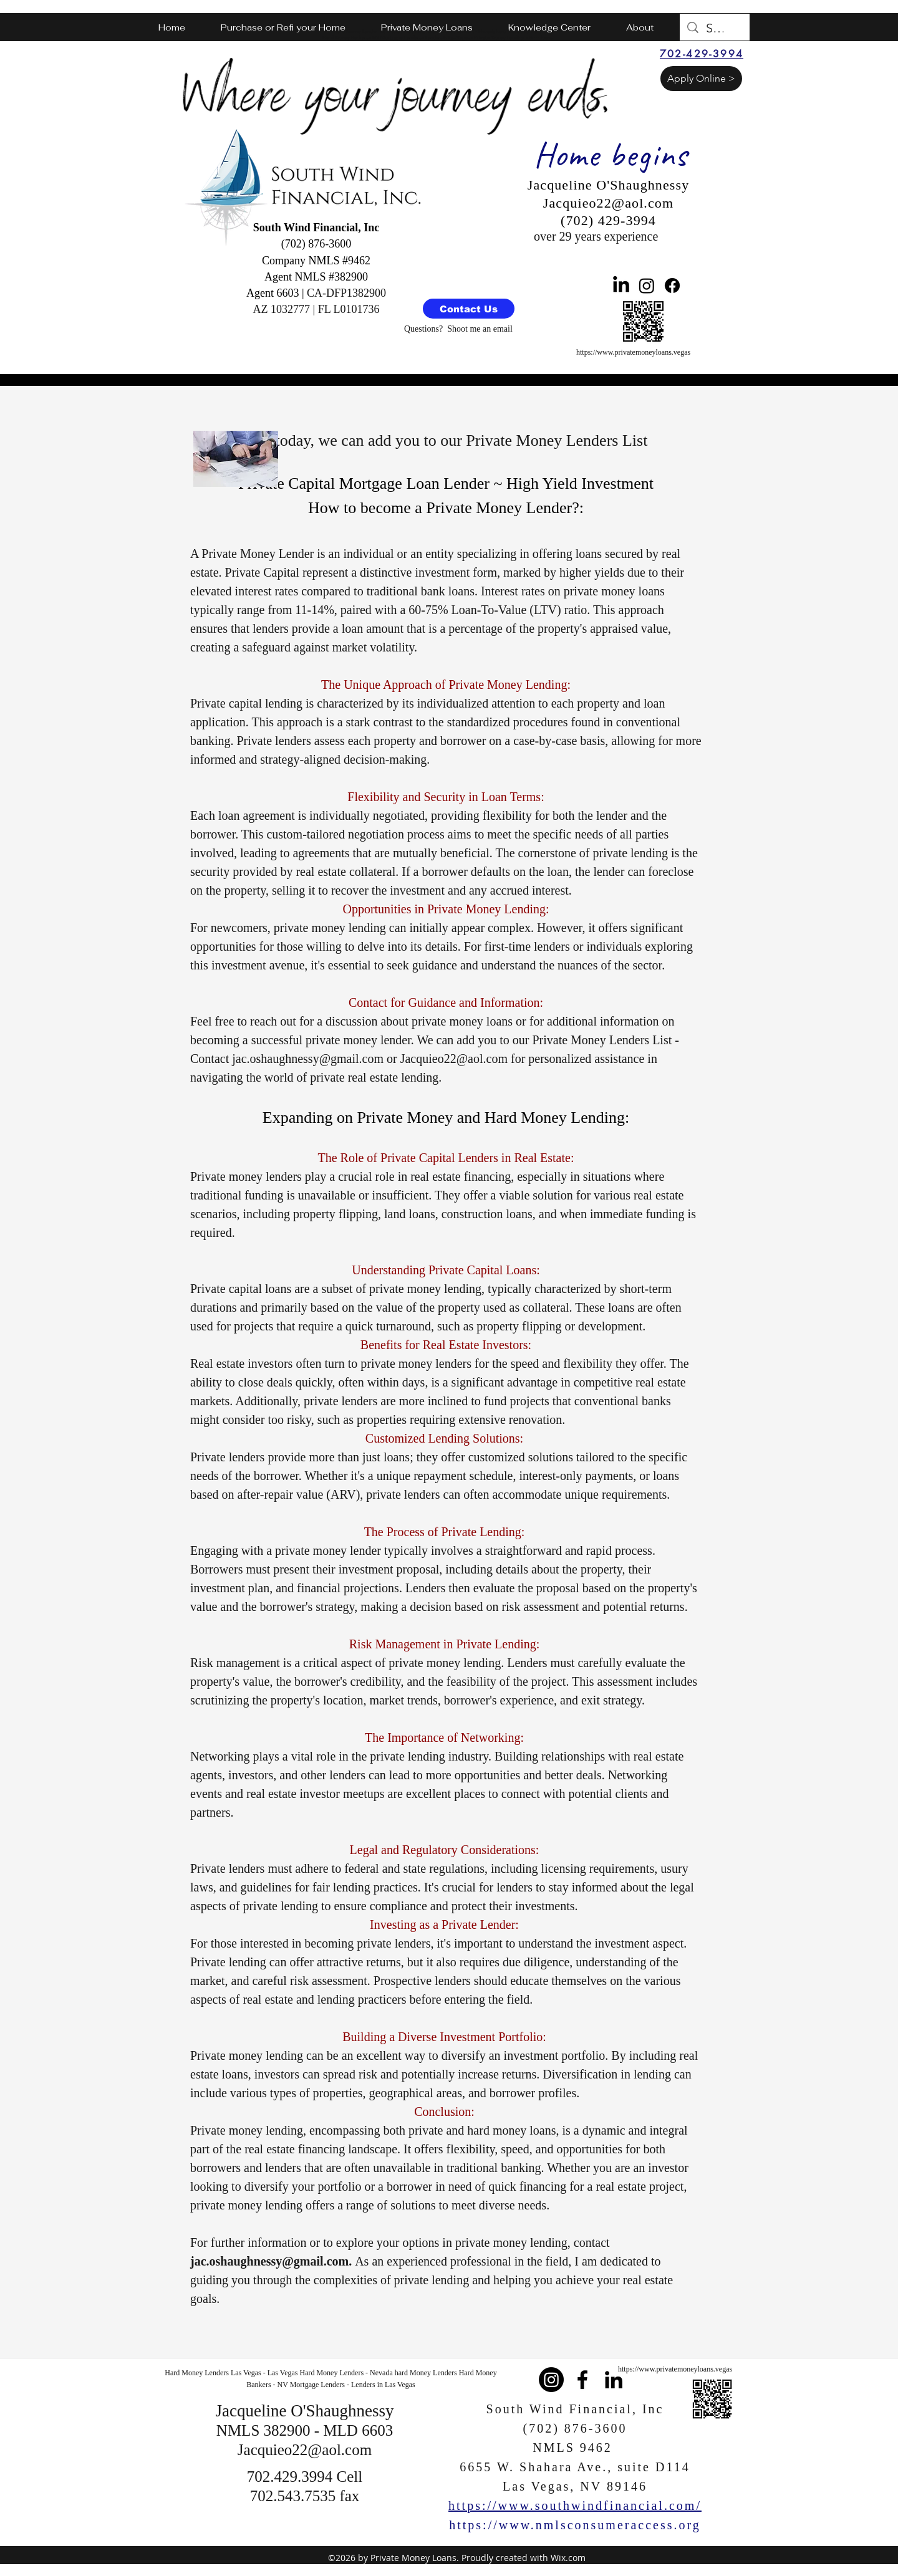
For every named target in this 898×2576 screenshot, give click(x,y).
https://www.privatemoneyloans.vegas (633, 352)
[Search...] (714, 28)
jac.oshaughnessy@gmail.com (308, 1058)
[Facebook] (672, 286)
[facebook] (582, 2379)
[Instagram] (647, 286)
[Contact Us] (468, 309)
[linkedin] (613, 2379)
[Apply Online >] (701, 78)
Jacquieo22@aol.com (454, 1058)
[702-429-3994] (701, 53)
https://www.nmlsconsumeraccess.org (575, 2525)
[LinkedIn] (621, 286)
